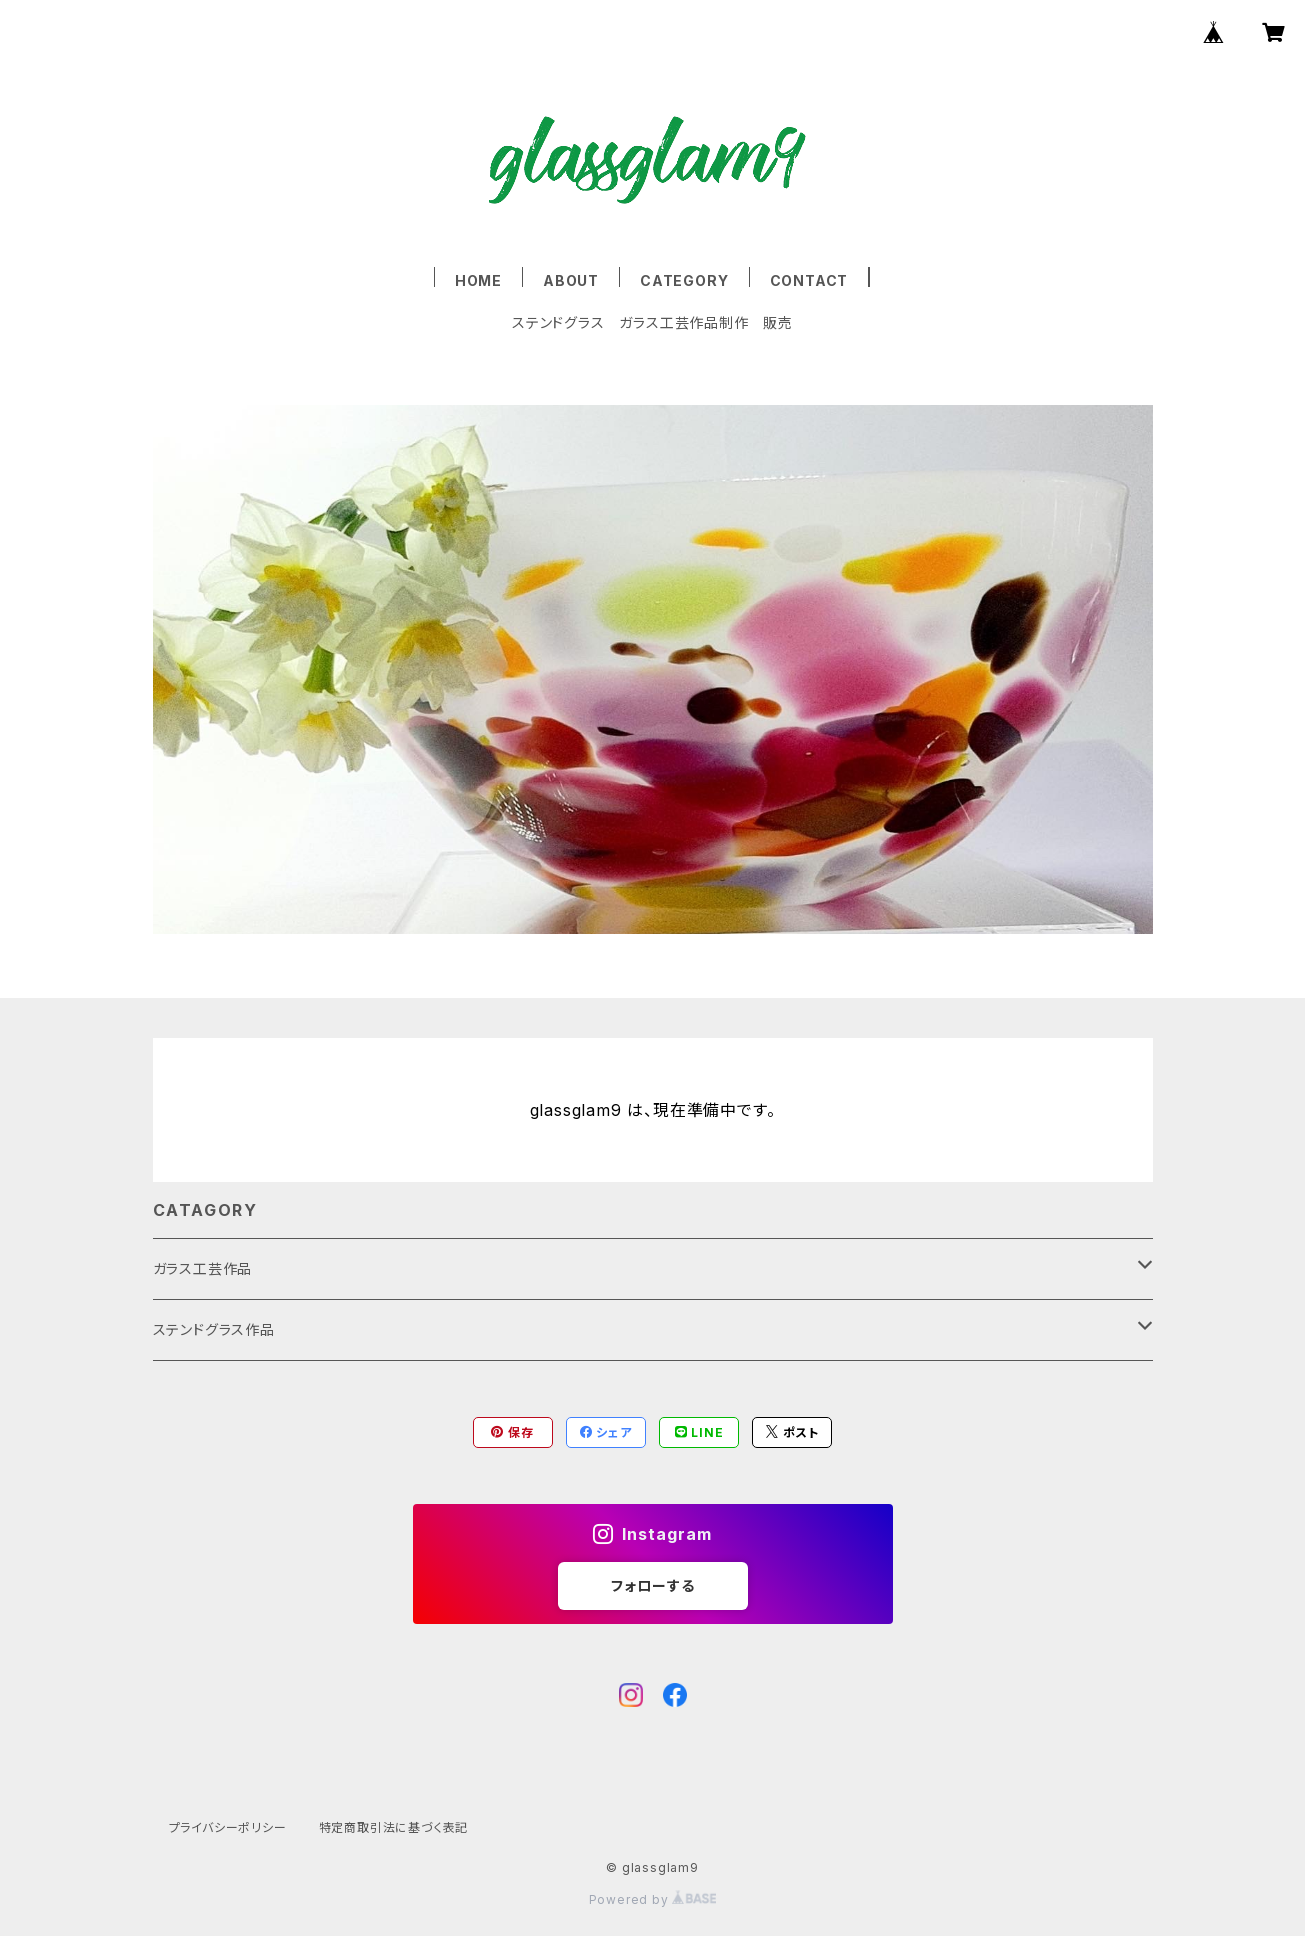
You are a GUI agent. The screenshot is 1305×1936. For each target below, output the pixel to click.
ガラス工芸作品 (203, 1268)
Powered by (653, 1899)
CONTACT (809, 280)
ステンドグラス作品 (214, 1329)
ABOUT (571, 280)
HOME (478, 280)
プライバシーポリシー (228, 1827)
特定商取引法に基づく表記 (394, 1827)
